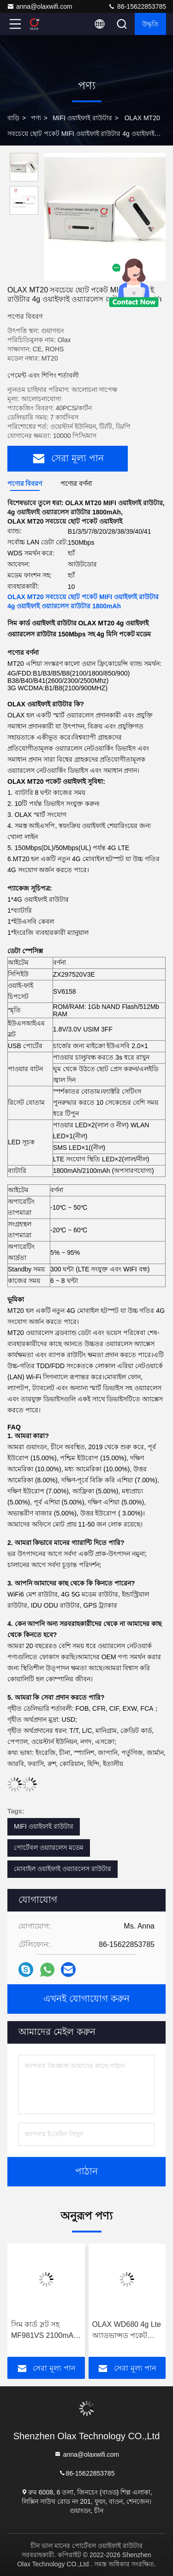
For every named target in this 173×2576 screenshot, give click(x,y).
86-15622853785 (137, 6)
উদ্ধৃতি (150, 24)
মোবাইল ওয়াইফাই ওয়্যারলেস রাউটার (62, 1868)
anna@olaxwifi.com (39, 6)
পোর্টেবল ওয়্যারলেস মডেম (49, 1847)
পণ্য (36, 118)
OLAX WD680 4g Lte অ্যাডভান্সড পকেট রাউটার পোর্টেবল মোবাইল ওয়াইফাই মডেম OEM (126, 2330)
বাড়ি (13, 118)
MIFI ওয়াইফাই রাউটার (82, 118)
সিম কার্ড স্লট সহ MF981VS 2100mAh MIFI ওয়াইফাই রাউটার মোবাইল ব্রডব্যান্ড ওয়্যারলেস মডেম (45, 2330)
